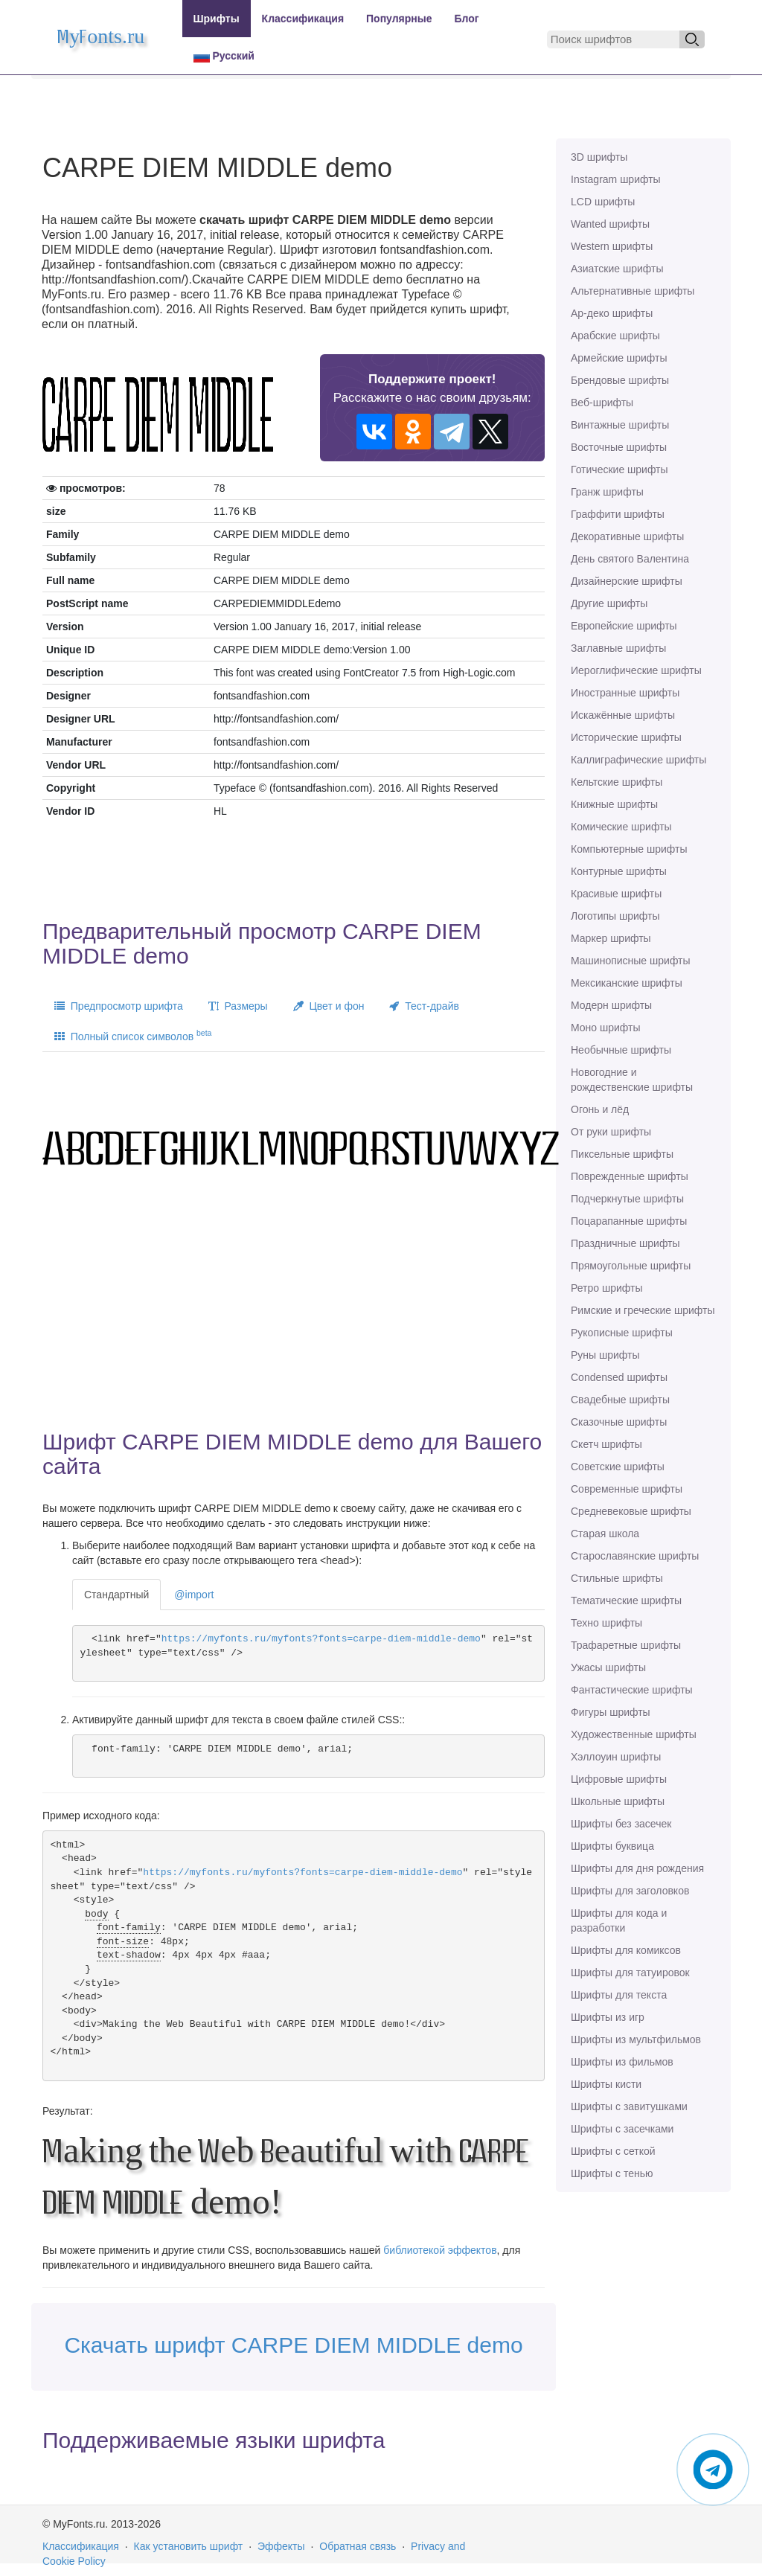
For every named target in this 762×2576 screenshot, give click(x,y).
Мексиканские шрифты (626, 983)
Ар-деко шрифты (612, 313)
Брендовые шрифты (620, 380)
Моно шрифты (606, 1028)
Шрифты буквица (612, 1846)
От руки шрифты (611, 1132)
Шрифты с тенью (612, 2173)
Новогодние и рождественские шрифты (632, 1079)
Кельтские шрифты (616, 782)
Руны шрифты (605, 1355)
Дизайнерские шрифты (626, 581)
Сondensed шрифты (619, 1377)
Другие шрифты (609, 603)
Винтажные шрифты (620, 425)
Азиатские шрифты (617, 269)
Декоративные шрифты (627, 536)
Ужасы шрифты (608, 1667)
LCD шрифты (603, 202)
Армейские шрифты (619, 358)
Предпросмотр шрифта (118, 1006)
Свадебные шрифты (620, 1400)
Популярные (399, 19)
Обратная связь (357, 2546)
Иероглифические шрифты (636, 670)
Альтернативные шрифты (632, 291)
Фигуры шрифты (610, 1712)
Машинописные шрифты (631, 961)
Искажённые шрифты (623, 715)
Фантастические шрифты (632, 1690)
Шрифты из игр (607, 2017)
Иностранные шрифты (625, 693)
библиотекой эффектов (439, 2250)
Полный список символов (132, 1035)
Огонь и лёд (600, 1109)
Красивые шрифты (616, 894)
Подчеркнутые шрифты (627, 1199)
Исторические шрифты (626, 737)
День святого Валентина (630, 559)
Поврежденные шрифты (629, 1176)
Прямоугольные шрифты (631, 1266)
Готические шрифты (619, 469)
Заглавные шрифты (618, 648)
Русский (223, 56)
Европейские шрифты (624, 626)
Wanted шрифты (610, 224)
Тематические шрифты (626, 1600)
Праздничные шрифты (625, 1243)
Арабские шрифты (615, 336)
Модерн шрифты (611, 1005)
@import (194, 1595)
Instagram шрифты (616, 179)
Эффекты (281, 2546)
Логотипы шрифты (615, 916)
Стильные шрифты (617, 1578)
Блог (467, 19)
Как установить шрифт (188, 2546)
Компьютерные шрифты (629, 849)
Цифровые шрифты (619, 1779)
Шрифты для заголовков (630, 1891)
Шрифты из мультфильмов (636, 2039)
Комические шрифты (621, 827)
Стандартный (116, 1595)
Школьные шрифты (618, 1801)
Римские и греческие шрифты (643, 1310)
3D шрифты (599, 157)
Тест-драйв (423, 1006)
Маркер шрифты (611, 938)
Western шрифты (612, 246)
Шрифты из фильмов (622, 2062)
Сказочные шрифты (619, 1422)
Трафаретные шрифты (626, 1645)
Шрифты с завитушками (629, 2106)
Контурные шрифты (619, 871)
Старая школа (605, 1533)
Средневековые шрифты (631, 1511)
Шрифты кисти (606, 2084)
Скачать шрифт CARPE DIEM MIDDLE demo (293, 2345)
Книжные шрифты (614, 804)
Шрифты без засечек (621, 1824)
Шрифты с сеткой (613, 2151)
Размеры (238, 1006)
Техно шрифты (606, 1623)
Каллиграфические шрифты (638, 760)
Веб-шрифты (602, 402)
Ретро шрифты (606, 1288)
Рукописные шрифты (622, 1333)
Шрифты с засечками (622, 2129)
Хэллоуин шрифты (616, 1757)
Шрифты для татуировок (630, 1973)
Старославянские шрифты (635, 1556)
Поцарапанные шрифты (629, 1221)
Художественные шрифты (634, 1734)
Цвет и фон (329, 1006)
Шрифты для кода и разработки (619, 1920)
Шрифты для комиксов (626, 1950)
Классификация (303, 19)
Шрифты (216, 19)
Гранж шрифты (607, 492)
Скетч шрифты (606, 1444)
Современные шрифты (626, 1489)
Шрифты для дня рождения (637, 1868)
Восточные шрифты (619, 447)
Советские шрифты (618, 1467)
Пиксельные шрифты (622, 1154)
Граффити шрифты (618, 514)
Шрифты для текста (619, 1995)
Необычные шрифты (621, 1050)
